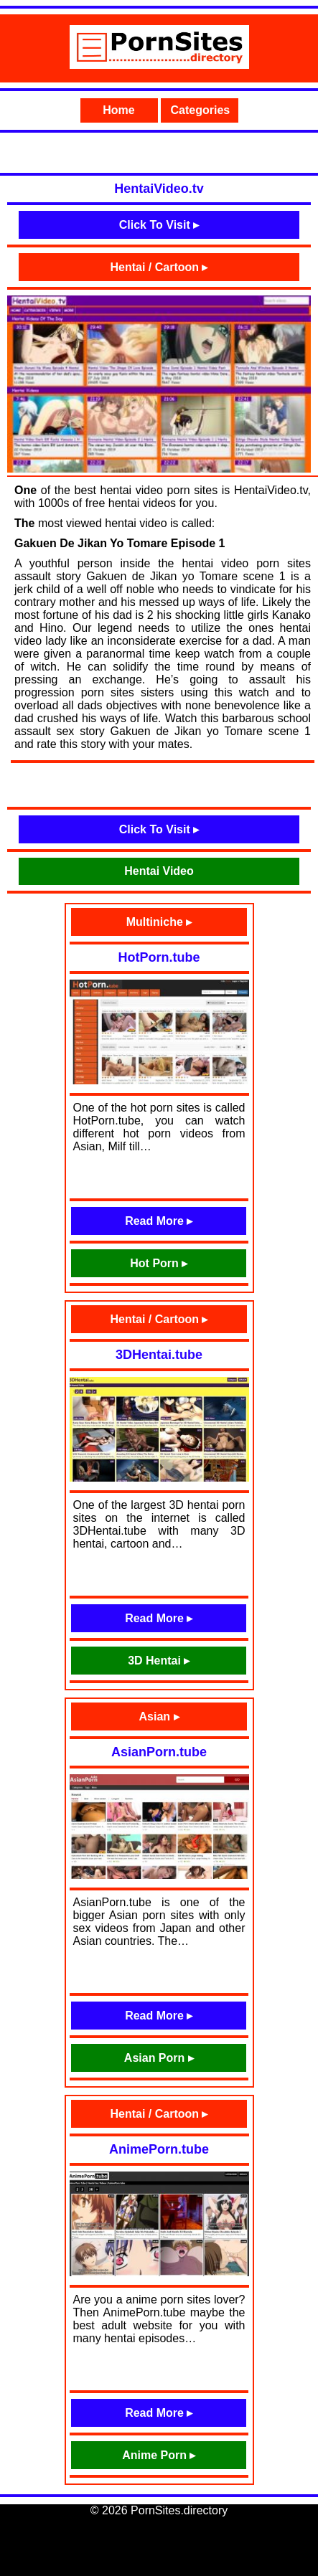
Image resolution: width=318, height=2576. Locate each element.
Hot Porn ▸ (158, 1263)
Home (118, 110)
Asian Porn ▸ (159, 2058)
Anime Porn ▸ (158, 2455)
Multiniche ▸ (159, 922)
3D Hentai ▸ (159, 1660)
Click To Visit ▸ (159, 225)
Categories (200, 110)
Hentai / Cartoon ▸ (158, 267)
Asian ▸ (159, 1716)
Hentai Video (159, 871)
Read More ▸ (158, 1221)
